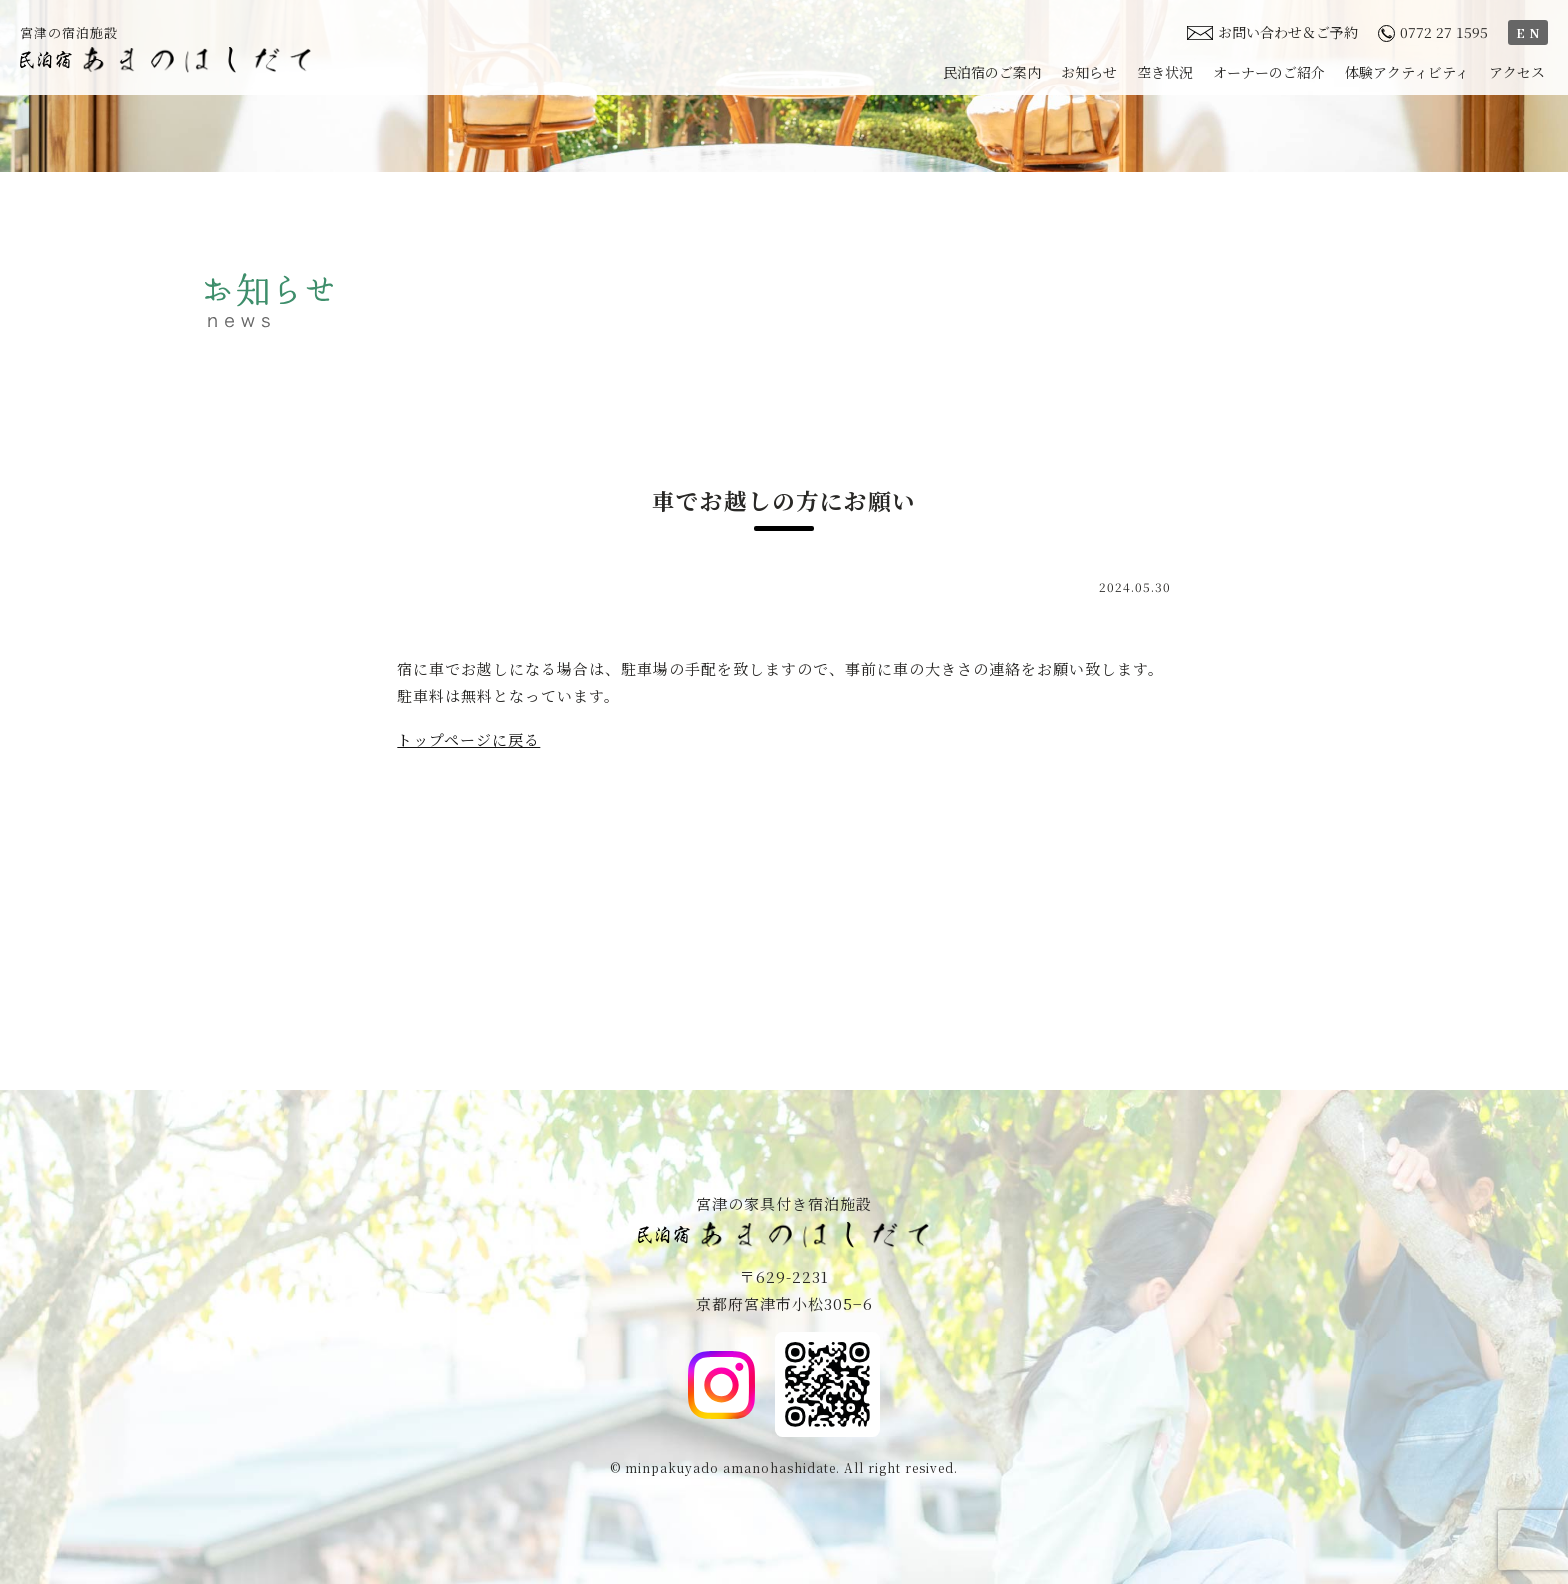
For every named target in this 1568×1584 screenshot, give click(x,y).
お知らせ (1089, 72)
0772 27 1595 (1433, 32)
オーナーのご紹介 (1269, 72)
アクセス (1517, 72)
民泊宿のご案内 (992, 72)
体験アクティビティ (1407, 72)
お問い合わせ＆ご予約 (1272, 32)
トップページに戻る (468, 739)
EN (1530, 32)
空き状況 (1165, 72)
